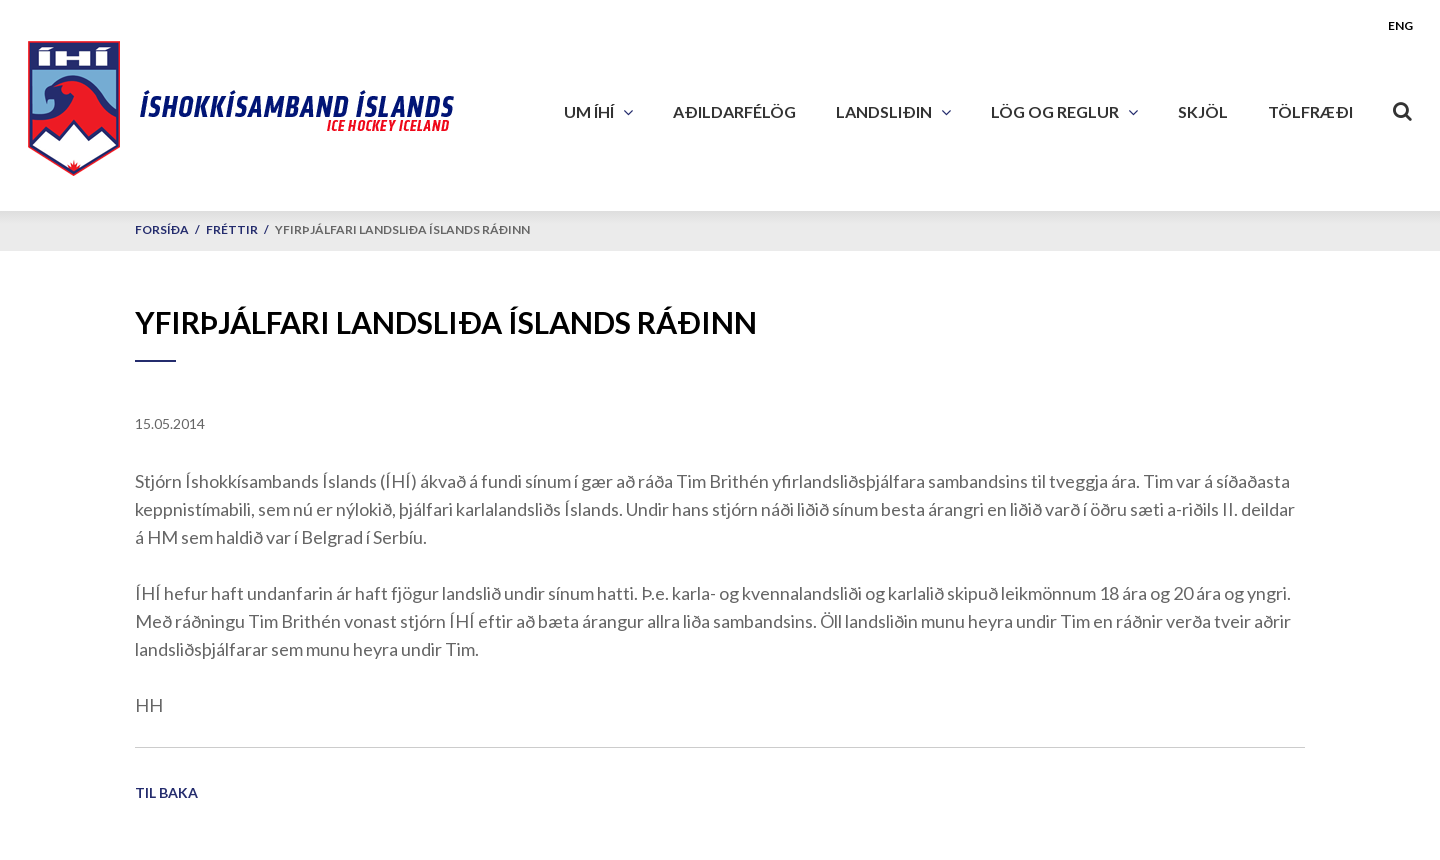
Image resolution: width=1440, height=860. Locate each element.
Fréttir (232, 229)
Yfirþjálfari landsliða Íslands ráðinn (402, 229)
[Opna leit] (1403, 107)
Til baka (166, 792)
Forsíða (162, 229)
